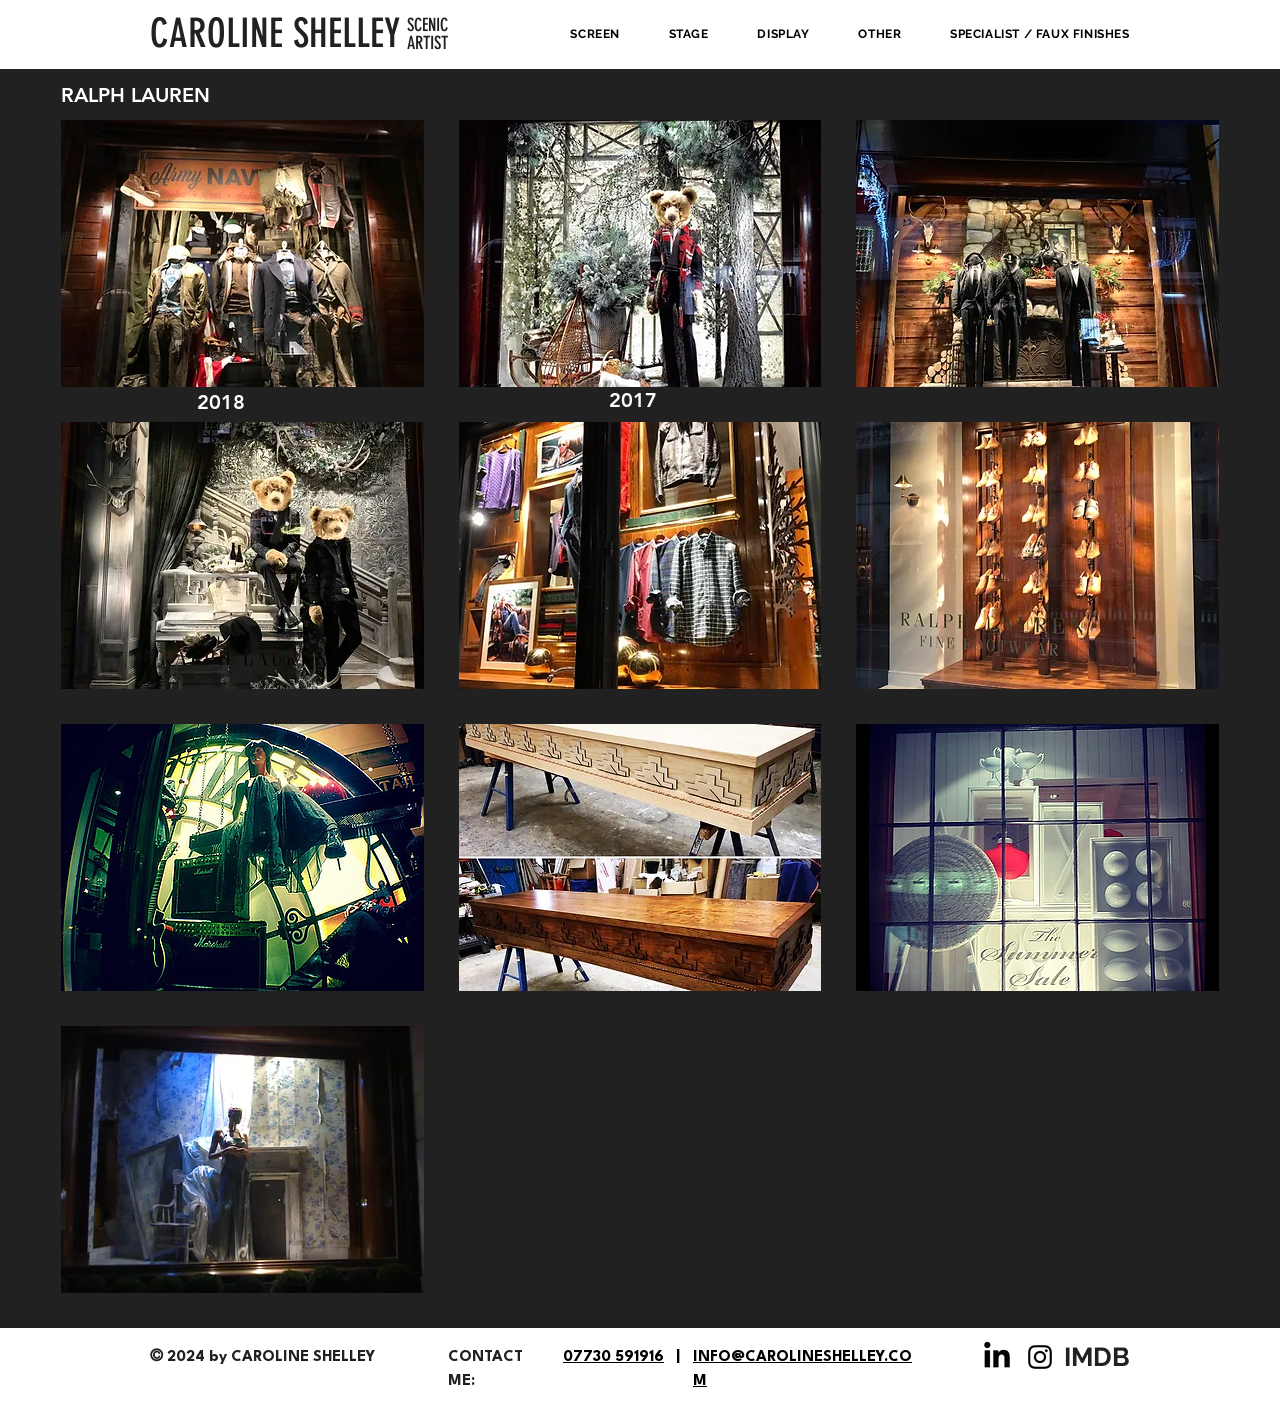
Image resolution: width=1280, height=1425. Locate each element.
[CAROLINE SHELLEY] (278, 34)
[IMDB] (1099, 1357)
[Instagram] (1040, 1357)
